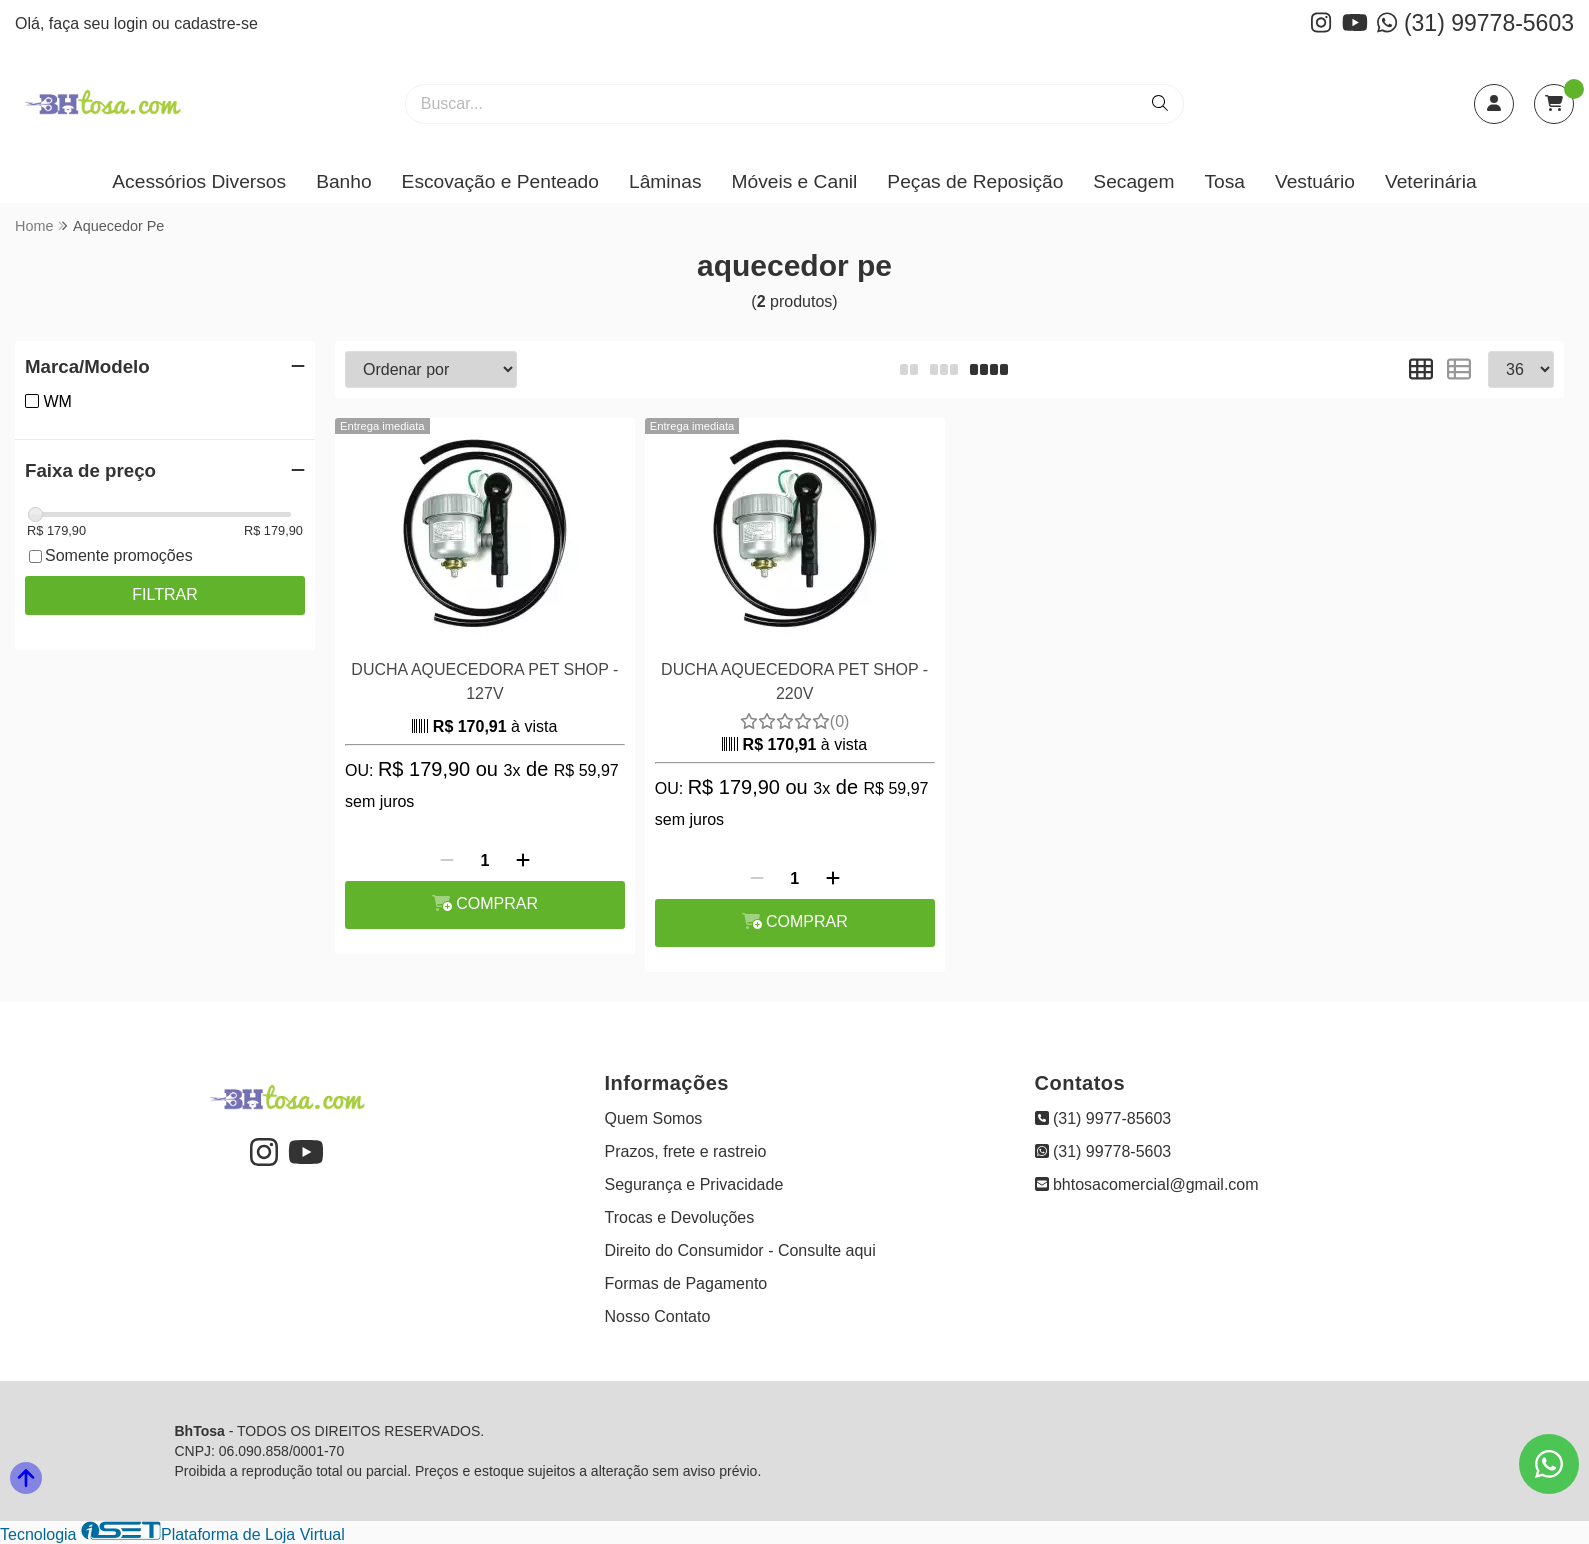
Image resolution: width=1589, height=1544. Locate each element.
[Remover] (447, 861)
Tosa (1224, 181)
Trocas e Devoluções (680, 1217)
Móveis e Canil (795, 181)
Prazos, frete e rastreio (686, 1151)
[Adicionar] (523, 861)
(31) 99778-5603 (1475, 23)
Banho (343, 181)
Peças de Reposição (975, 181)
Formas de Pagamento (686, 1283)
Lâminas (665, 181)
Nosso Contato (658, 1316)
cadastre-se (216, 23)
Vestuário (1315, 181)
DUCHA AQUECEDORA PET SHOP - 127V (484, 681)
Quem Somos (654, 1118)
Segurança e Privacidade (694, 1184)
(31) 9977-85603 (1103, 1118)
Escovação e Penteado (500, 181)
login (133, 23)
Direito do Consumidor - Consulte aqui (740, 1250)
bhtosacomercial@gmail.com (1147, 1184)
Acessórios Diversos (199, 181)
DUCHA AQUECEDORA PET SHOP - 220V (794, 681)
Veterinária (1431, 181)
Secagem (1133, 181)
